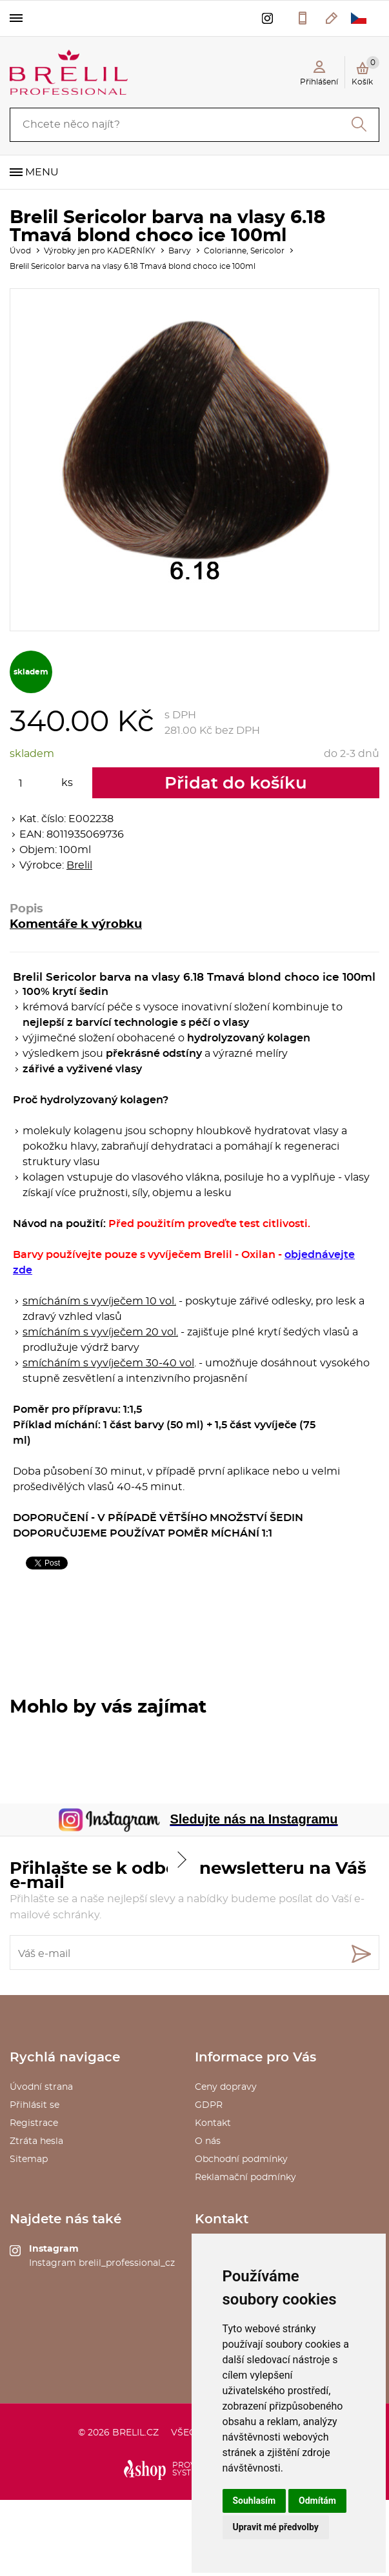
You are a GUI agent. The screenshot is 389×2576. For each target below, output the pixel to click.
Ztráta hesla (36, 2141)
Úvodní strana (41, 2087)
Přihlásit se (34, 2105)
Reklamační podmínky (245, 2177)
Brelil (79, 865)
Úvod (20, 251)
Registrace (34, 2123)
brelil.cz (135, 2432)
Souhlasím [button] (254, 2500)
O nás (208, 2141)
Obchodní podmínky (241, 2159)
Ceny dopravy (226, 2087)
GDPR (209, 2105)
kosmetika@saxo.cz (332, 18)
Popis (26, 909)
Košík (365, 71)
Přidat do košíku (236, 783)
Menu (42, 172)
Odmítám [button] (317, 2500)
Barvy (179, 251)
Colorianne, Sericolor (244, 251)
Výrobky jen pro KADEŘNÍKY (99, 251)
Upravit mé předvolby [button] (276, 2527)
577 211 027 (302, 18)
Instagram (54, 2249)
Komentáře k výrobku (76, 924)
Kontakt (213, 2123)
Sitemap (29, 2159)
